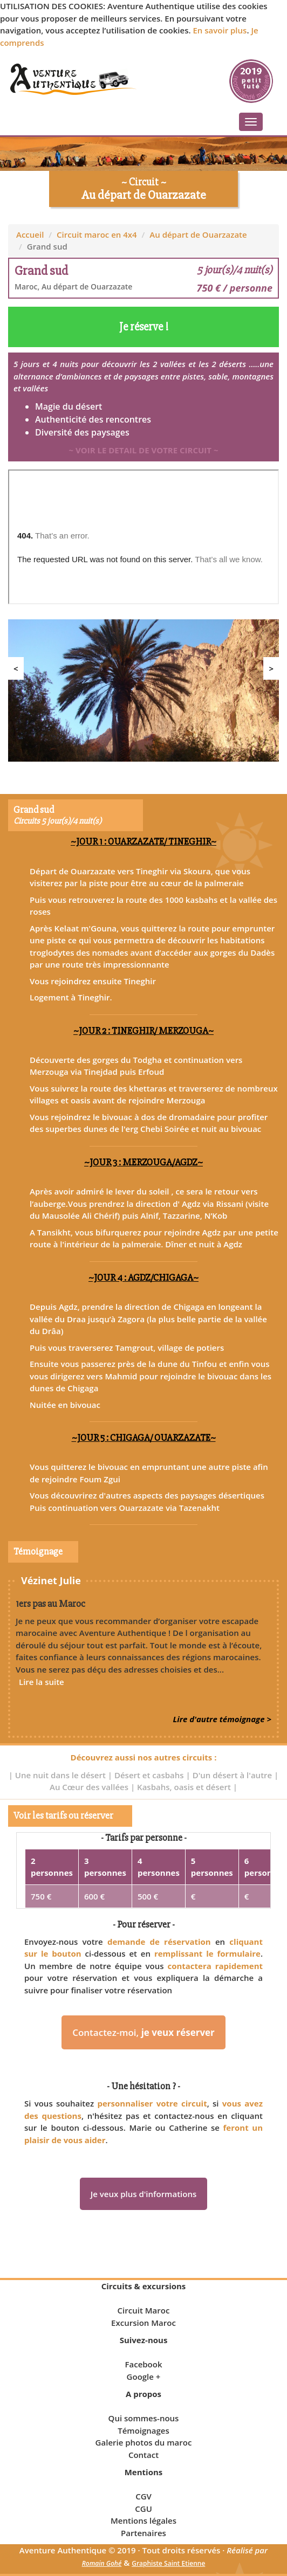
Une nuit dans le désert (61, 1775)
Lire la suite (41, 1681)
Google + (144, 2376)
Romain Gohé (102, 2563)
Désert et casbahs (150, 1775)
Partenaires (143, 2532)
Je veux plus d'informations (144, 2193)
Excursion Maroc (143, 2322)
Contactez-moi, (143, 2032)
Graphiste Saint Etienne (168, 2563)
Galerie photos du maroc (143, 2442)
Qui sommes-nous (143, 2418)
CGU (143, 2508)
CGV (143, 2496)
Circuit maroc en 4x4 (97, 234)
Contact (143, 2454)
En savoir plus (220, 30)
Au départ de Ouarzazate (198, 234)
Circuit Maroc (144, 2310)
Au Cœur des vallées (90, 1786)
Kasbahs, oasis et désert (185, 1786)
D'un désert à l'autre (233, 1775)
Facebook (143, 2364)
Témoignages (143, 2430)
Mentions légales (143, 2520)
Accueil (30, 234)
